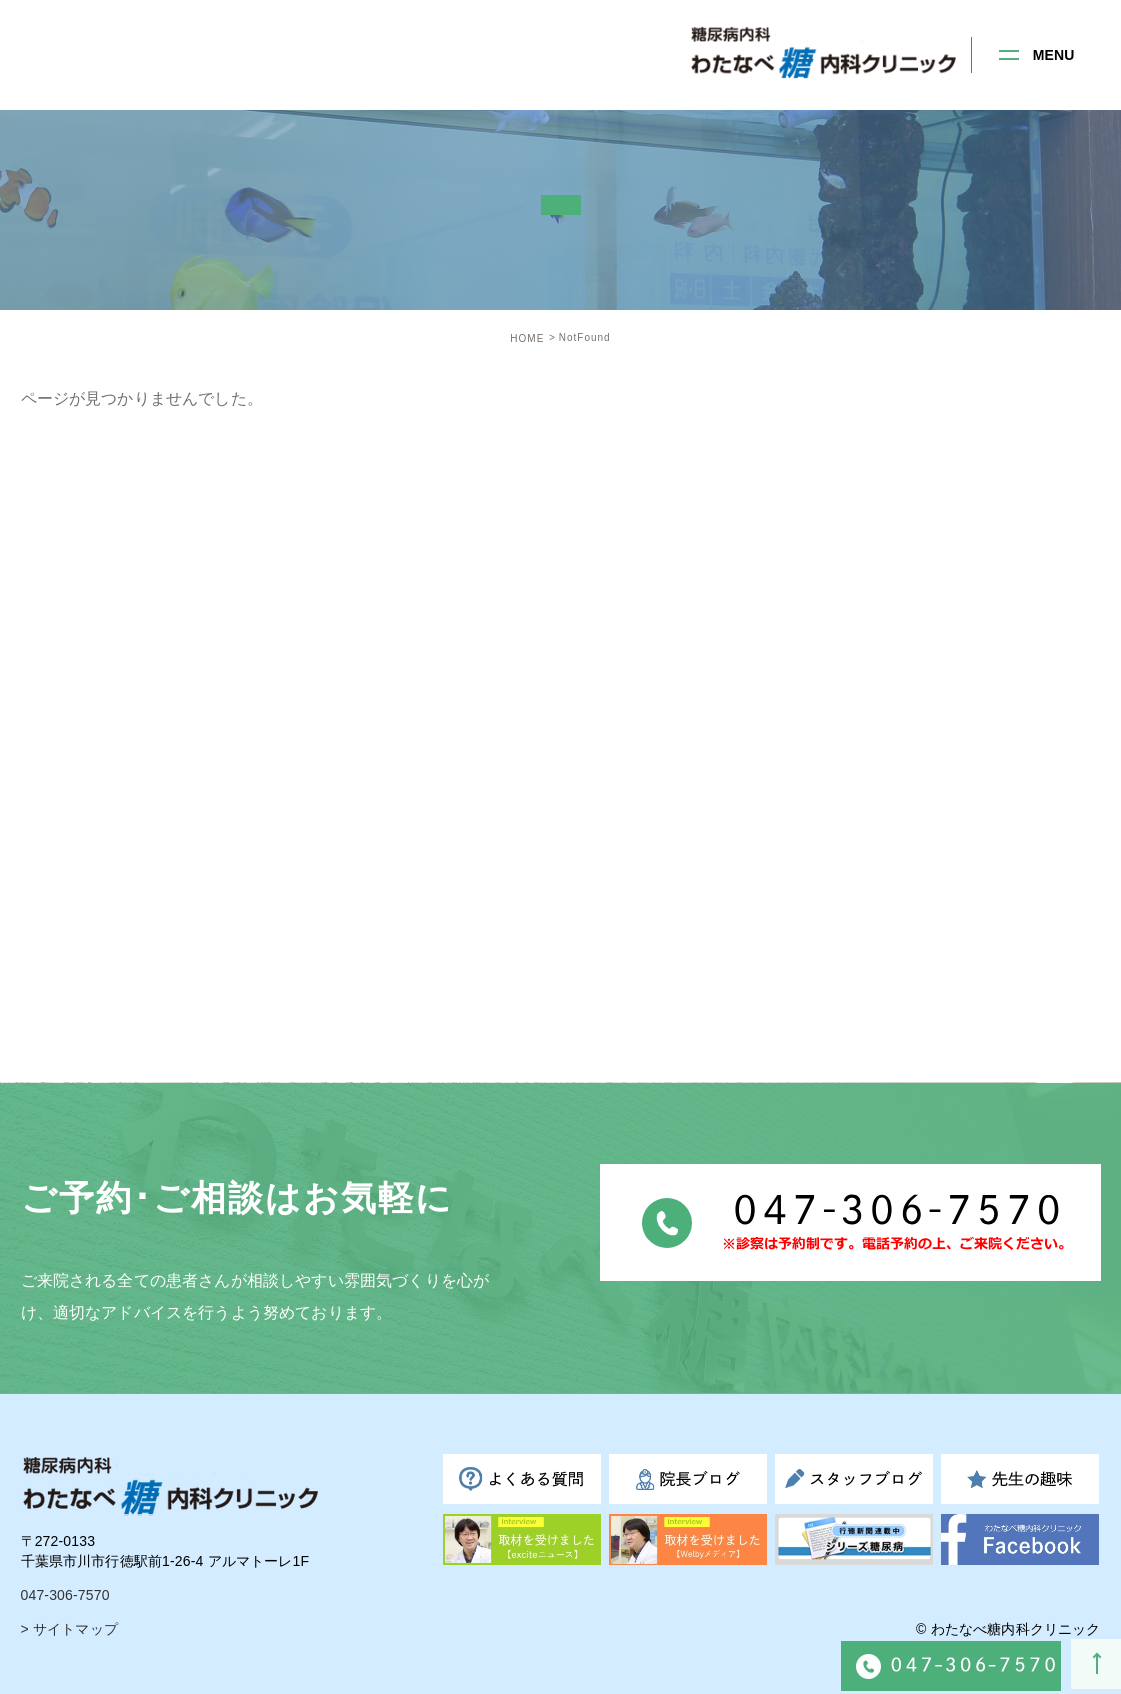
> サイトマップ (69, 1629)
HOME (527, 338)
